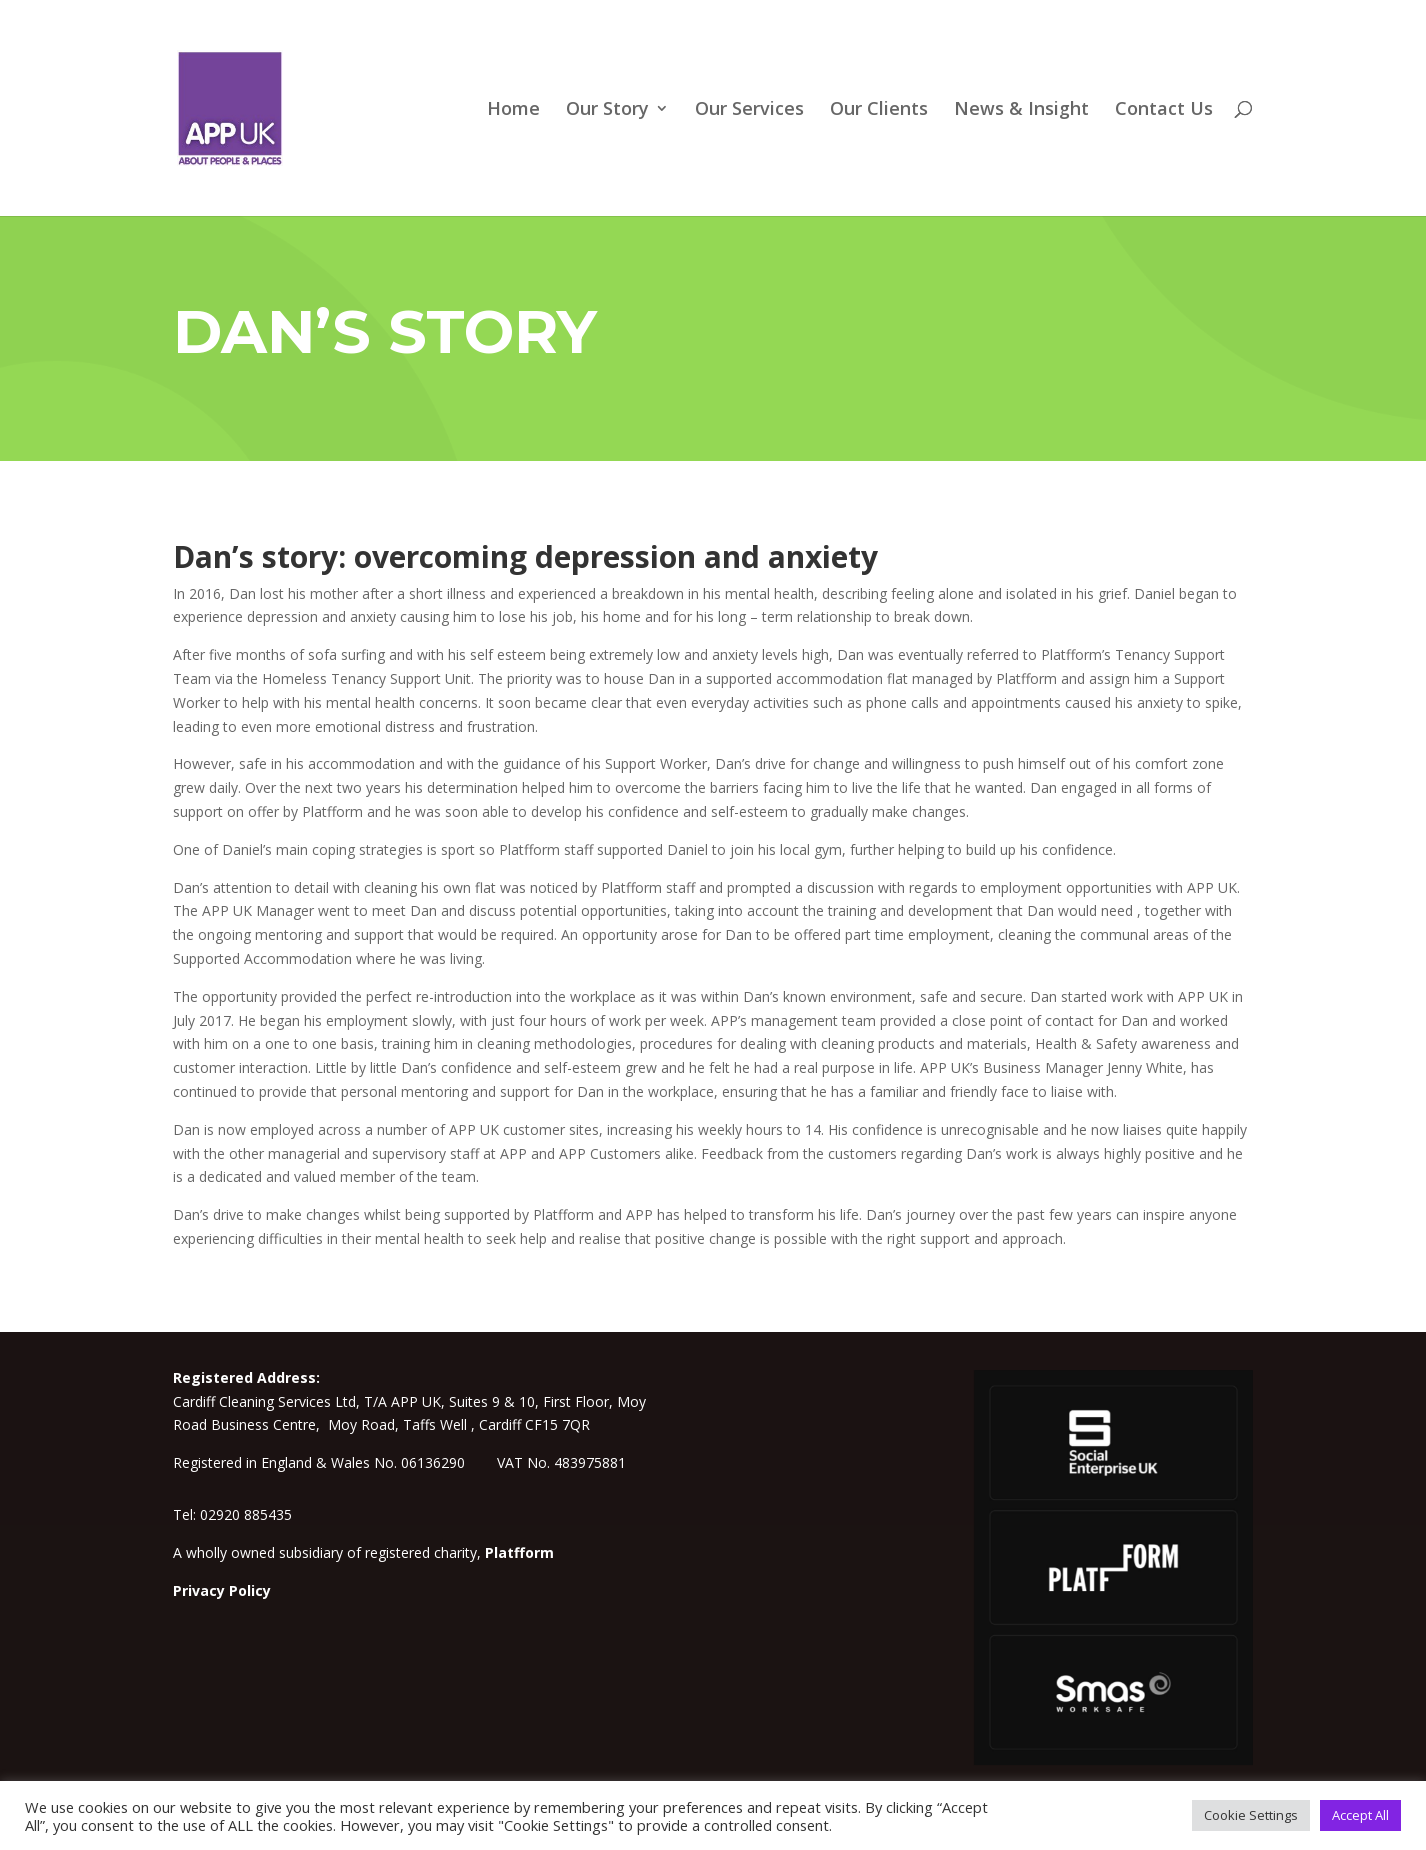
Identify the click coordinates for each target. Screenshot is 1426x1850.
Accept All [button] (1360, 1815)
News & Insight (1021, 110)
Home (513, 110)
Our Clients (879, 110)
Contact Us (1164, 110)
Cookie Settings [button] (1251, 1815)
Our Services (749, 110)
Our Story (607, 110)
